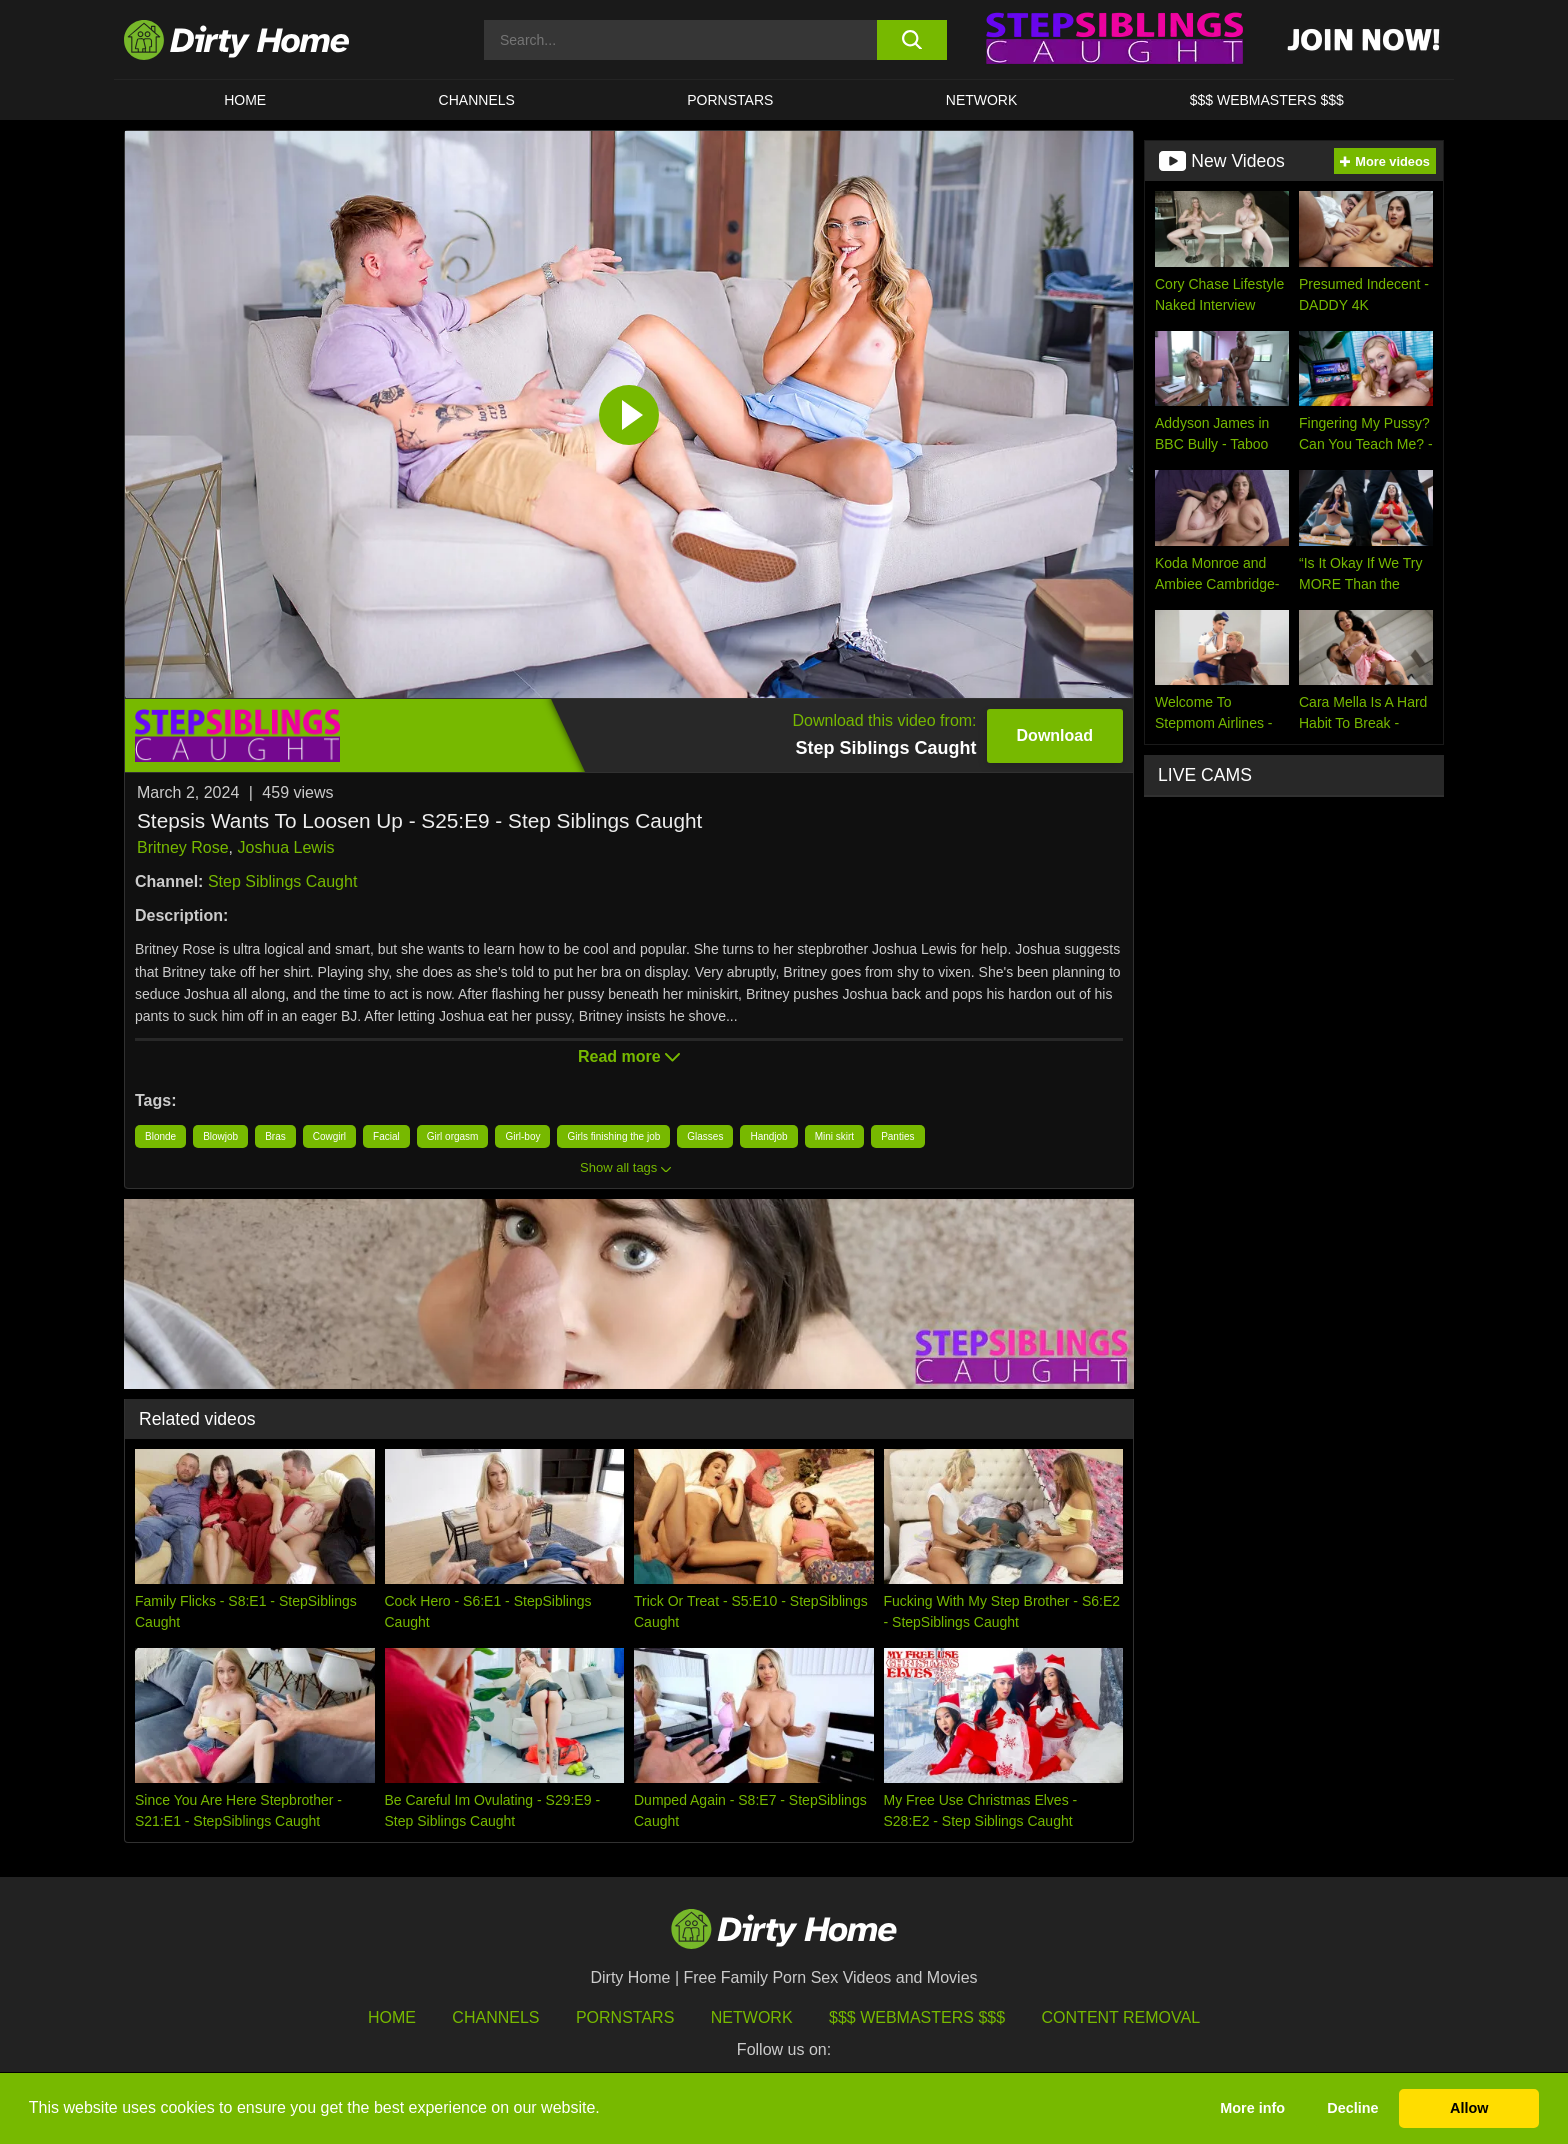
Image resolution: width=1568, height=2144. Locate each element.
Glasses (705, 1136)
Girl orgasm (453, 1136)
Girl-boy (522, 1136)
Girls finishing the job (613, 1136)
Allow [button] (1469, 2108)
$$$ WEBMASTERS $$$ (1267, 100)
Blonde (160, 1136)
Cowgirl (329, 1136)
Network (982, 100)
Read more (629, 1056)
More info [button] (1252, 2108)
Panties (897, 1136)
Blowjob (220, 1136)
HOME (245, 100)
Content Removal (1121, 2017)
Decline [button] (1352, 2108)
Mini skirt (834, 1136)
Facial (386, 1136)
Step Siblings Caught (282, 881)
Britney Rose (183, 847)
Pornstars (730, 100)
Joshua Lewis (285, 847)
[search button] (911, 40)
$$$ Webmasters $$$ (917, 2017)
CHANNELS (477, 100)
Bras (275, 1136)
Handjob (768, 1136)
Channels (495, 2017)
